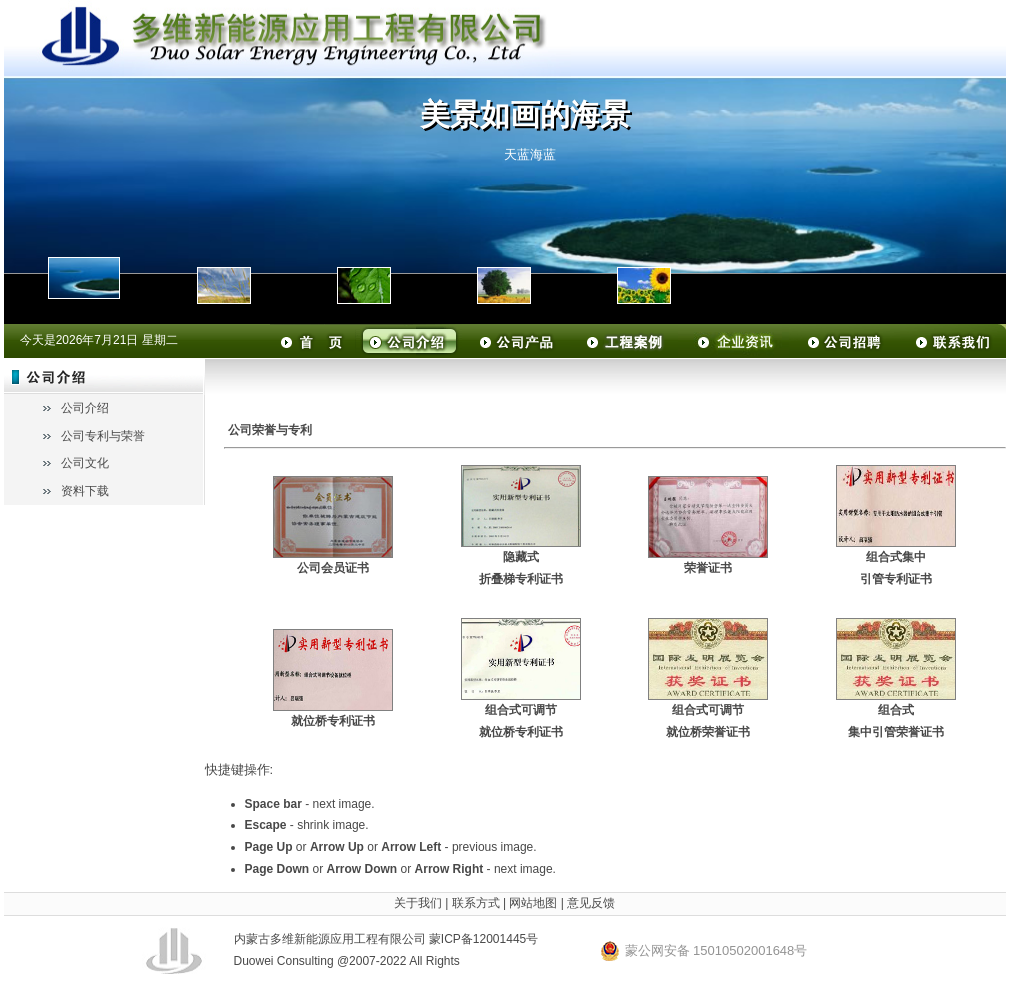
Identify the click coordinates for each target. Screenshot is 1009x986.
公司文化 (85, 463)
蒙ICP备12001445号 (483, 939)
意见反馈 (591, 903)
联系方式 (476, 903)
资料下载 (85, 491)
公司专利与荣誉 (103, 436)
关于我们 (418, 903)
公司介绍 (85, 408)
